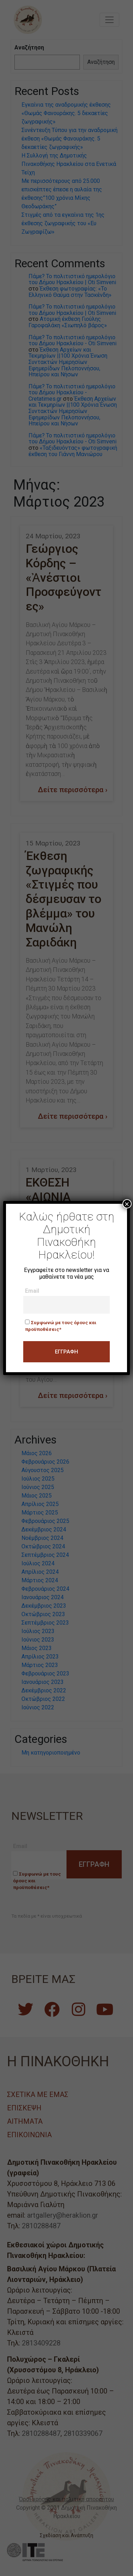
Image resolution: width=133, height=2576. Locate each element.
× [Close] (127, 1203)
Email (32, 1290)
